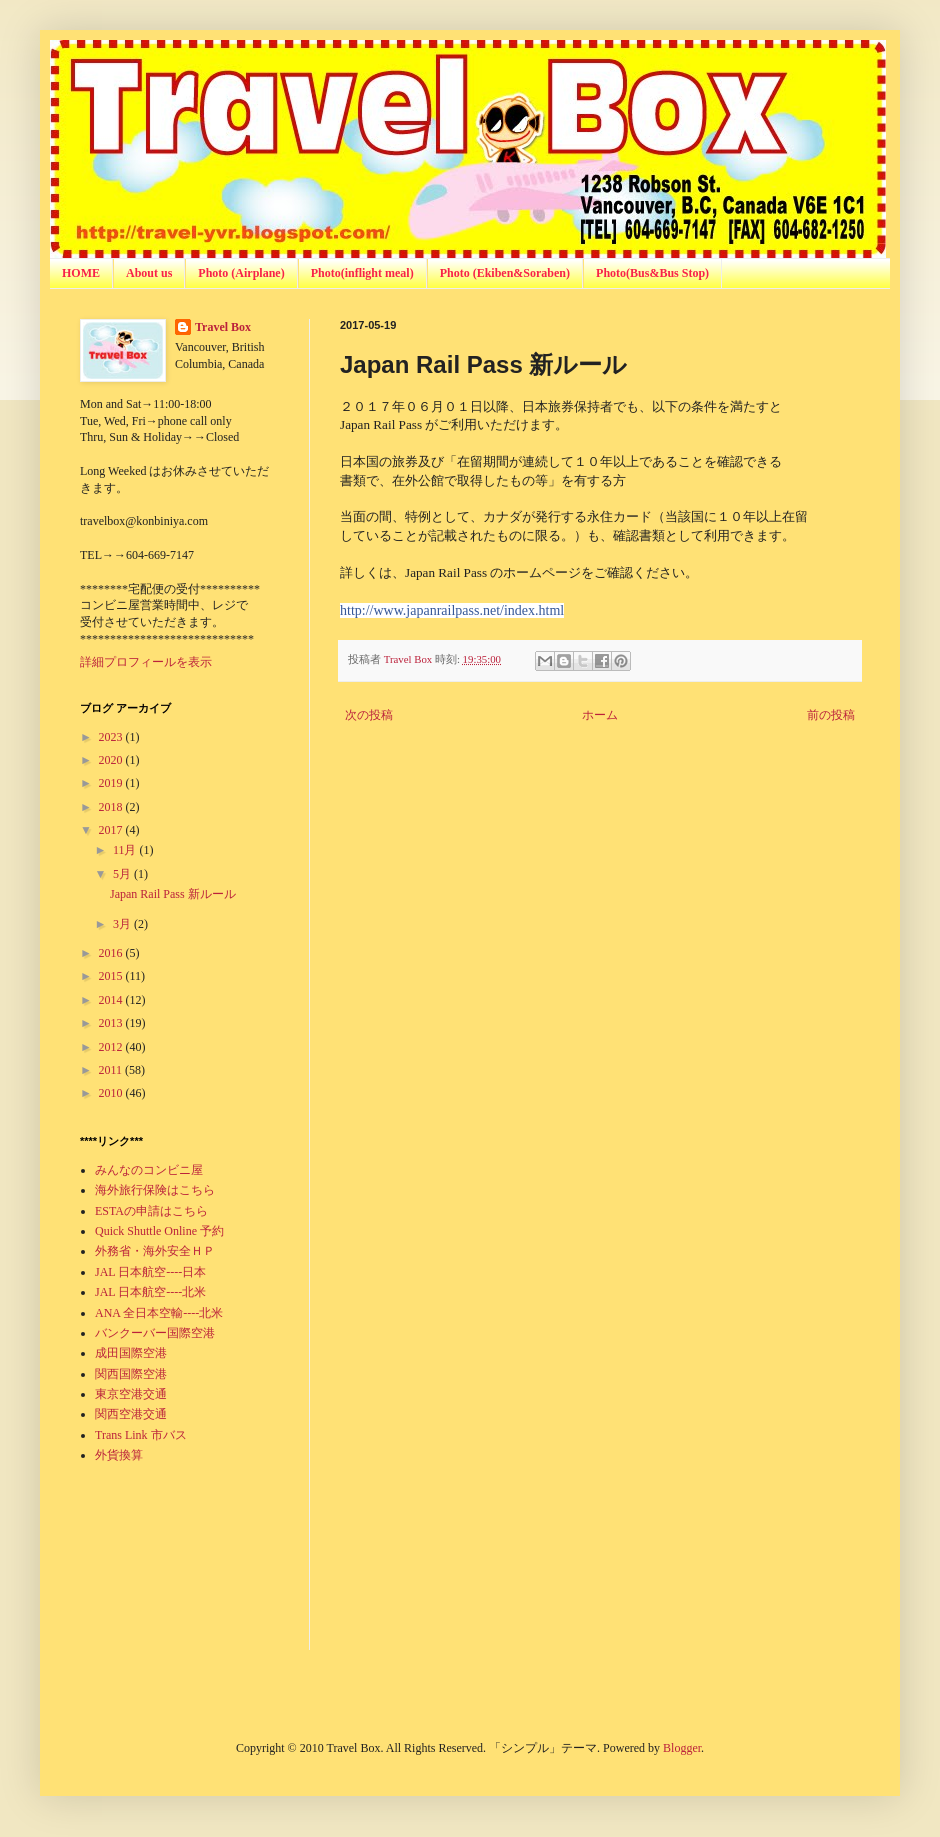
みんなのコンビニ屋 (149, 1170)
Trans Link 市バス (141, 1435)
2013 (112, 1023)
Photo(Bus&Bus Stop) (652, 273)
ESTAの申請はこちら (151, 1211)
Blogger (682, 1748)
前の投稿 (831, 715)
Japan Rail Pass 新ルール (173, 894)
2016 (112, 953)
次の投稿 (369, 715)
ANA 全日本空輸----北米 (159, 1313)
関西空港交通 (131, 1414)
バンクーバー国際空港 (155, 1333)
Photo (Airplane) (241, 273)
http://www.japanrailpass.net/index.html (452, 610)
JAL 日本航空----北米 (150, 1292)
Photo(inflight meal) (362, 273)
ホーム (600, 715)
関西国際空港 (131, 1374)
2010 (112, 1093)
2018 (112, 807)
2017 (112, 830)
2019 (112, 783)
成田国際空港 (131, 1353)
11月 (126, 850)
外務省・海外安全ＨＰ (155, 1251)
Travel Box (223, 327)
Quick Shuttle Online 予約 (159, 1231)
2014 (112, 1000)
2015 (112, 976)
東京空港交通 (131, 1394)
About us (149, 273)
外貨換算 (119, 1455)
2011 (112, 1070)
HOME (81, 273)
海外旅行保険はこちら (155, 1190)
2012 (112, 1047)
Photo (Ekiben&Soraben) (505, 273)
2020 (112, 760)
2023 (112, 737)
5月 (123, 874)
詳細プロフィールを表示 (146, 662)
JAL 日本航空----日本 (150, 1272)
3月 (123, 924)
